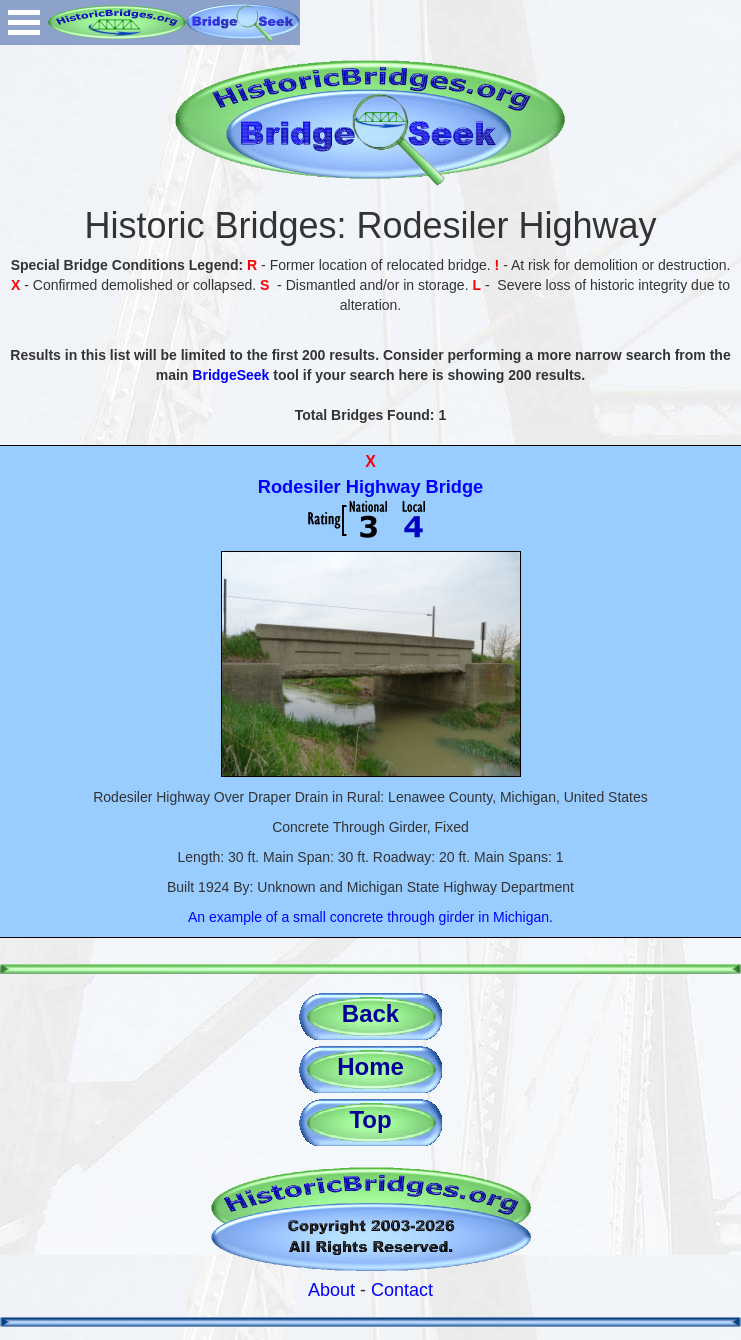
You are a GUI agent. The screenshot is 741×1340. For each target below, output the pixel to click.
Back (370, 1013)
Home (370, 1066)
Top (370, 1119)
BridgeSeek (230, 375)
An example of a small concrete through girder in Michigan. (370, 917)
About (331, 1290)
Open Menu (24, 22)
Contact (402, 1290)
